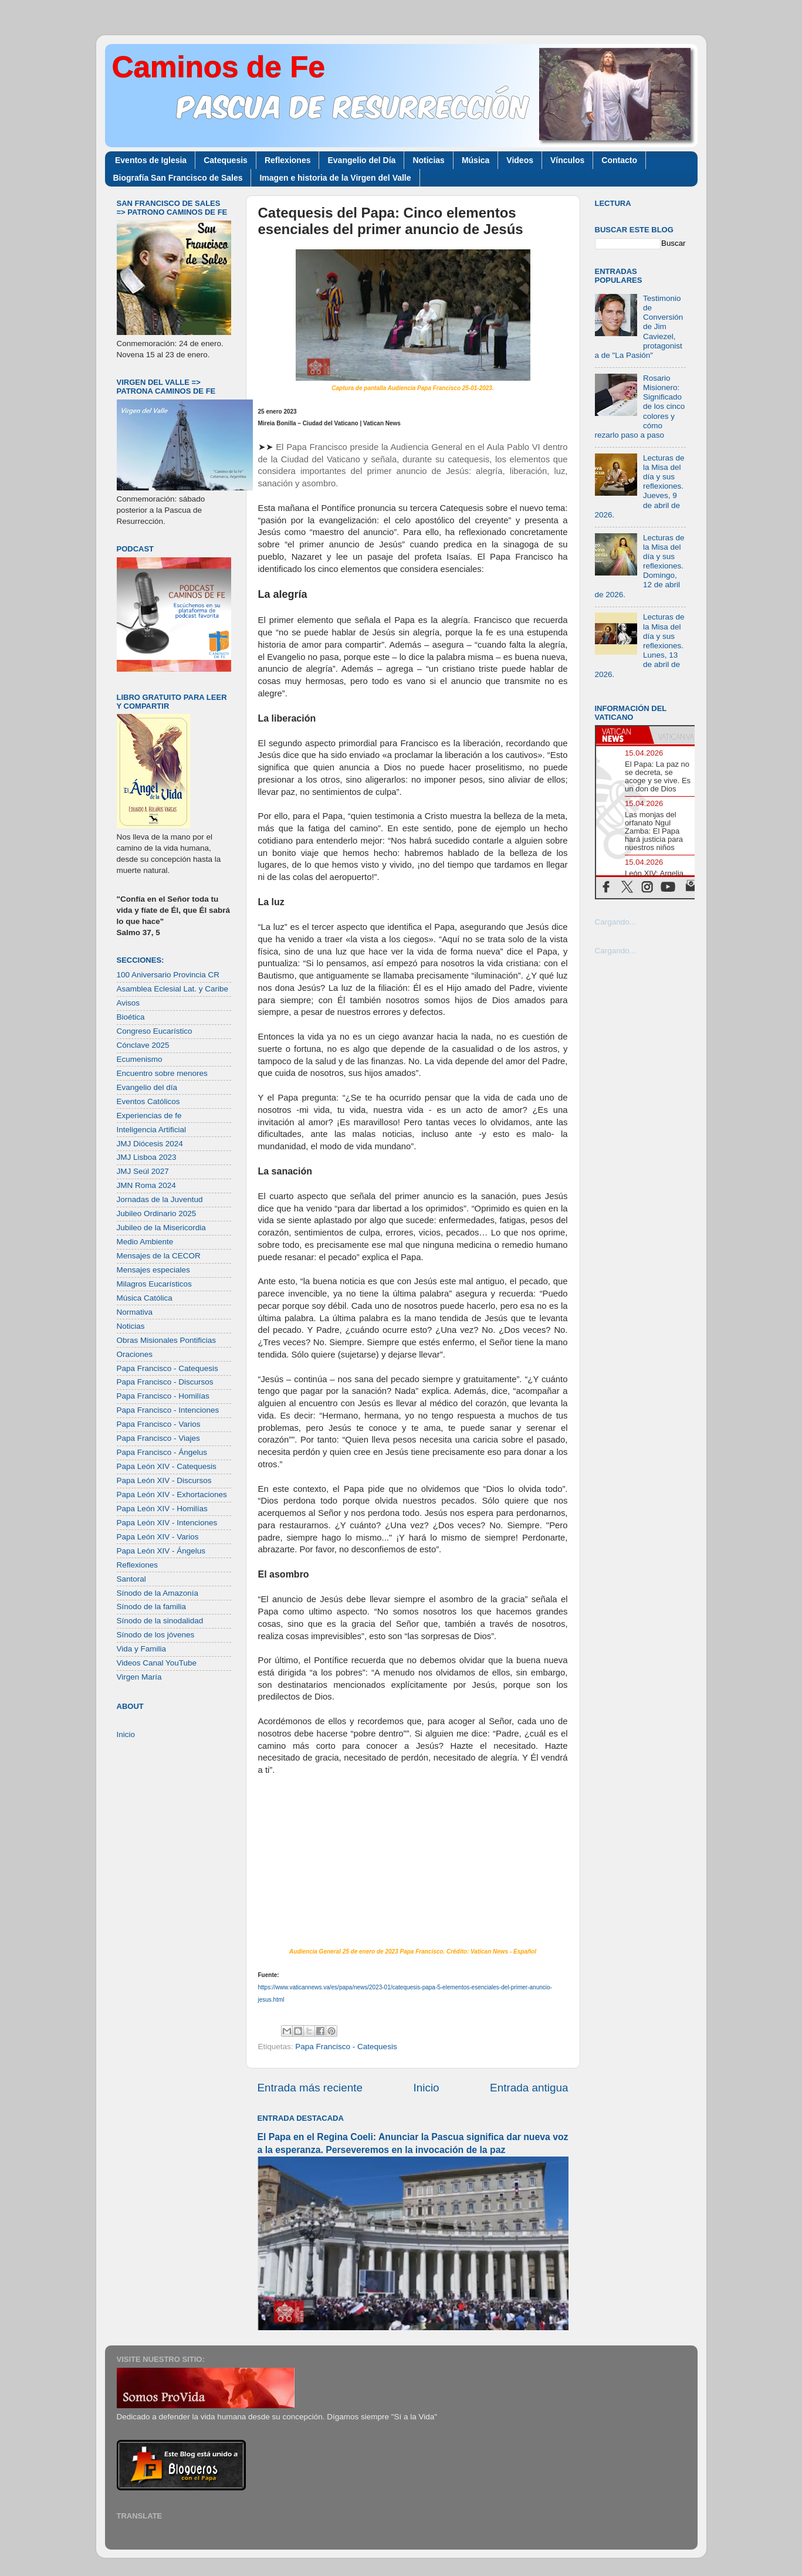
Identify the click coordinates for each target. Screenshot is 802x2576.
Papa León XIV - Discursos (164, 1480)
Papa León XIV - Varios (158, 1536)
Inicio (426, 2087)
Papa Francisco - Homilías (163, 1396)
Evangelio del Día (361, 160)
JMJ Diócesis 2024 (150, 1143)
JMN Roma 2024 (146, 1185)
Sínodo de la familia (152, 1606)
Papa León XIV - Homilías (162, 1508)
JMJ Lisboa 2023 (147, 1157)
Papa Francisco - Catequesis (346, 2046)
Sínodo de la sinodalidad (160, 1620)
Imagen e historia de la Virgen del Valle (335, 177)
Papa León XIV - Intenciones (167, 1522)
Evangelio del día (147, 1087)
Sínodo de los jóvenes (156, 1634)
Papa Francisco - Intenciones (168, 1410)
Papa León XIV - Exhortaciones (172, 1494)
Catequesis (226, 160)
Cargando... (616, 922)
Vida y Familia (142, 1648)
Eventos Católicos (148, 1101)
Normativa (135, 1312)
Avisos (128, 1002)
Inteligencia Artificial (152, 1129)
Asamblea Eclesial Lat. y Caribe (173, 988)
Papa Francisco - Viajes (158, 1438)
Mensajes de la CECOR (159, 1255)
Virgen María (139, 1677)
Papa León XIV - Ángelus (161, 1550)
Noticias (428, 160)
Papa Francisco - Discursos (165, 1381)
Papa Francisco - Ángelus (162, 1452)
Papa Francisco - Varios (159, 1424)
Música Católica (144, 1298)
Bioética (131, 1017)
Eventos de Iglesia (151, 160)
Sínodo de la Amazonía (158, 1593)
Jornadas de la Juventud (160, 1199)
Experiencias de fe (149, 1115)
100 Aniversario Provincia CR (168, 974)
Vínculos (567, 160)
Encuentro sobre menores (162, 1073)
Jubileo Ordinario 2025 (157, 1213)
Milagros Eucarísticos (154, 1283)
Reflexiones (288, 160)
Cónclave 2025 (143, 1045)
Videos (519, 160)
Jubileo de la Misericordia (161, 1227)
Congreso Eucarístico (154, 1031)
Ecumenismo (140, 1059)
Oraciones (135, 1354)
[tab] (622, 735)
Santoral (131, 1579)
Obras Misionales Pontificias (166, 1340)
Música (475, 160)
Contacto (619, 160)
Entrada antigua (529, 2087)
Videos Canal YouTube (157, 1662)
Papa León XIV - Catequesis (166, 1466)
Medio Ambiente (145, 1241)
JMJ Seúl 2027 (143, 1171)
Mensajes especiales (153, 1269)
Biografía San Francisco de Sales (178, 177)
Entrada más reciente (310, 2087)
